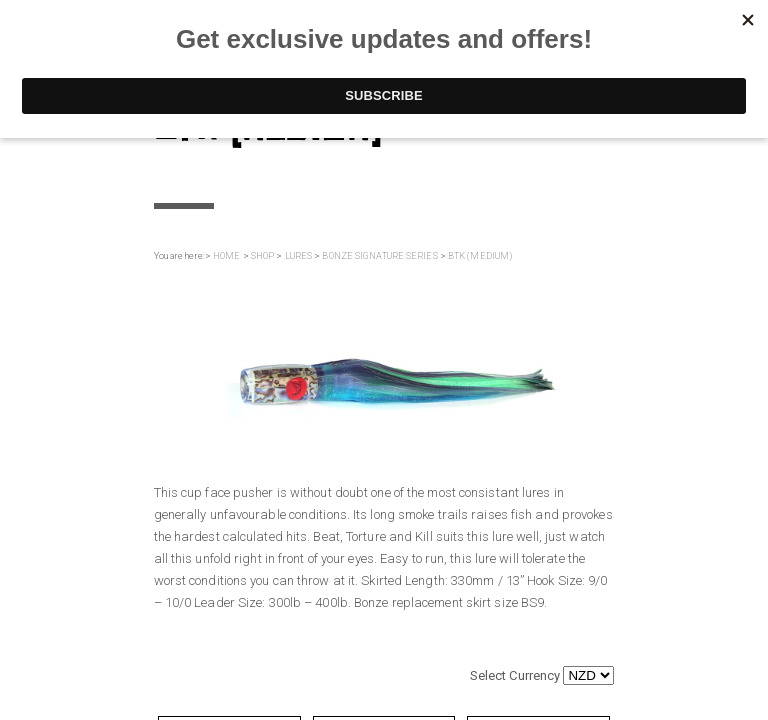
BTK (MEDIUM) (480, 256)
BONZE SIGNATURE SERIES (379, 256)
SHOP (262, 256)
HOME (226, 256)
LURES (299, 256)
